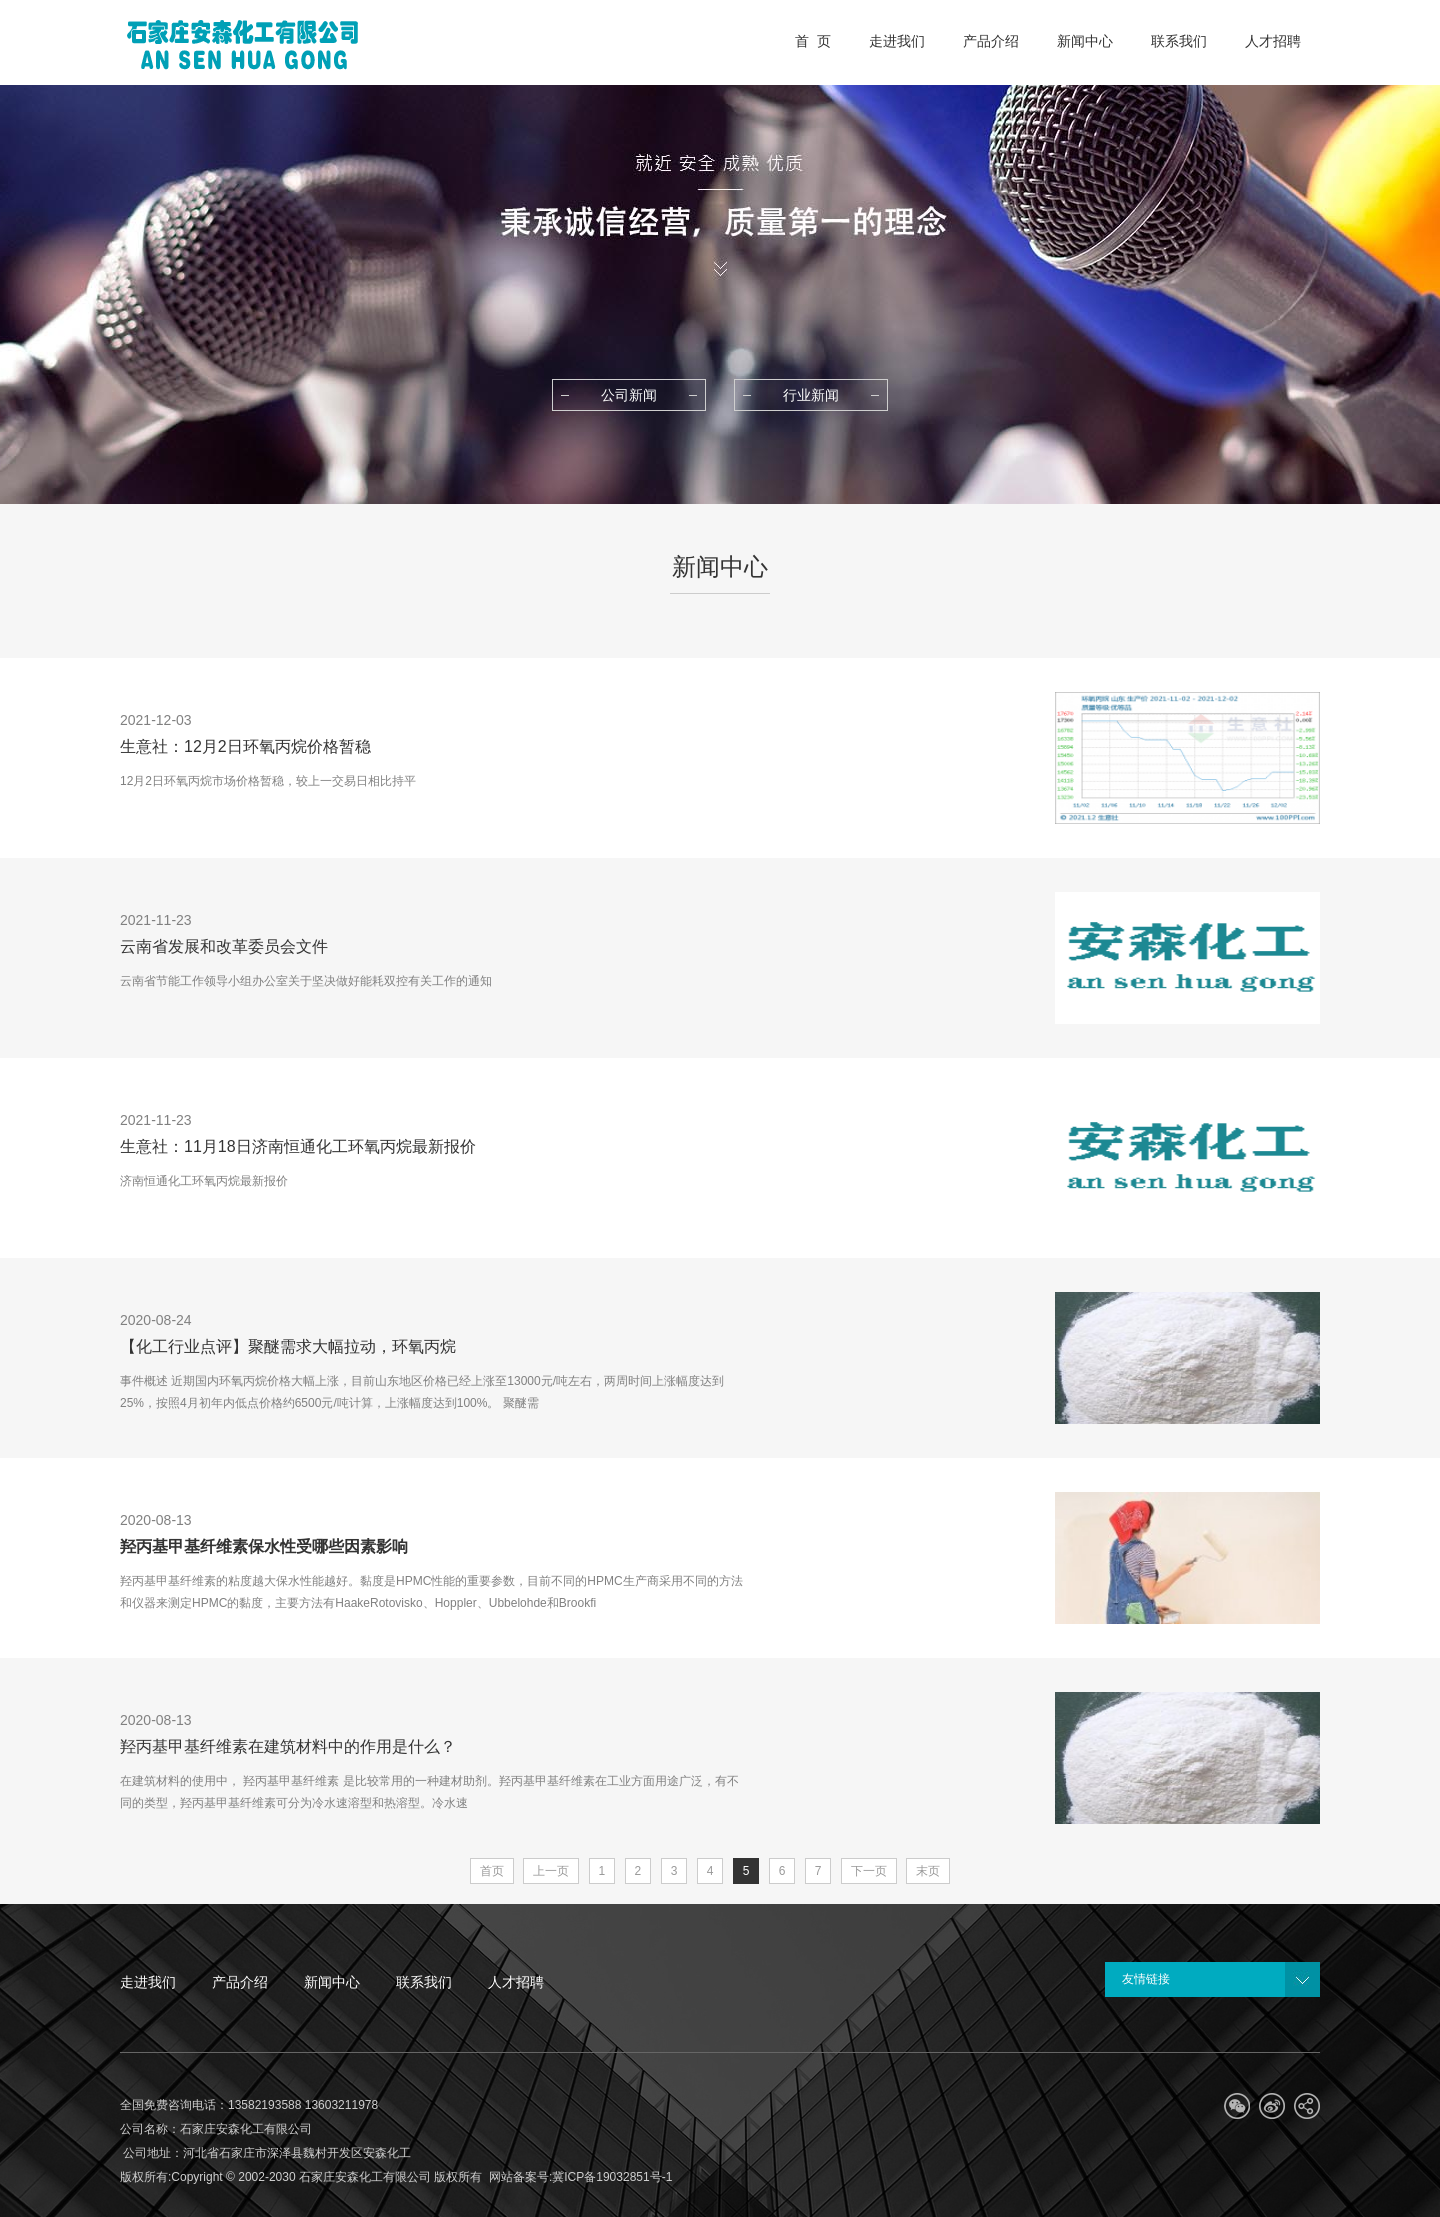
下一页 (869, 1871)
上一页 (551, 1871)
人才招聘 (516, 1982)
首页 (492, 1871)
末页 (928, 1871)
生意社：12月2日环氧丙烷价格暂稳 (245, 746)
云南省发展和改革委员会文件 (224, 946)
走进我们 (148, 1982)
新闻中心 (332, 1982)
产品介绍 (240, 1982)
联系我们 (424, 1982)
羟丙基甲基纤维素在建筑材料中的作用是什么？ (288, 1746)
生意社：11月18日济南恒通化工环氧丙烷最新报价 (298, 1146)
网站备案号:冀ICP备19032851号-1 (580, 2177)
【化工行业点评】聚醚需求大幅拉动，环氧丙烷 (288, 1346)
